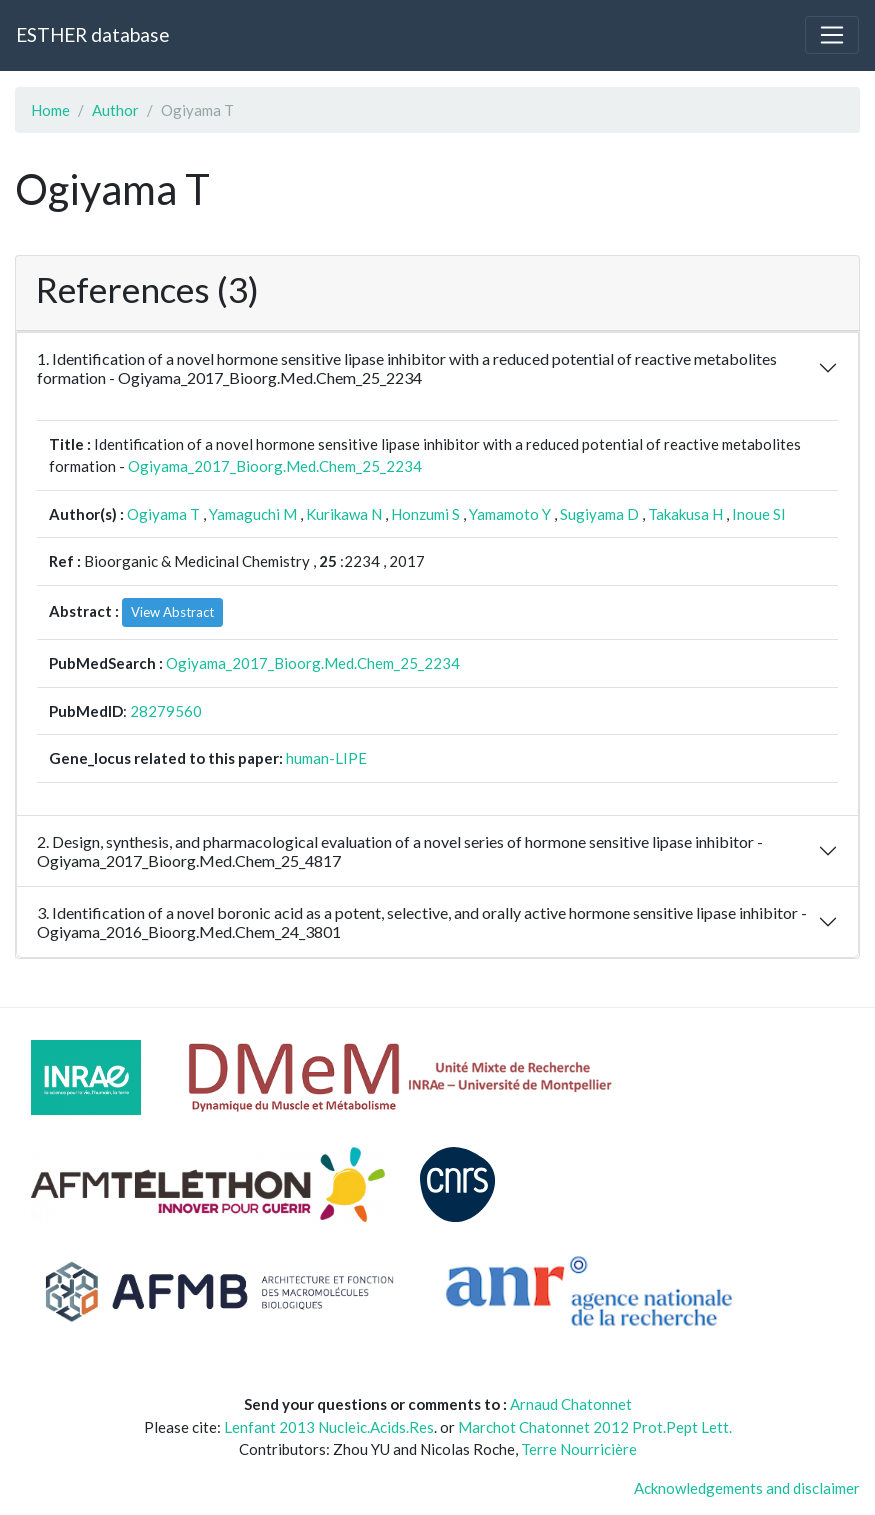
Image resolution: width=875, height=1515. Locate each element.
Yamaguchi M (253, 514)
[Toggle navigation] (832, 35)
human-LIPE (326, 758)
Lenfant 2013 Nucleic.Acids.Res (329, 1427)
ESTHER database (92, 34)
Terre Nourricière (579, 1449)
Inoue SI (759, 514)
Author (115, 110)
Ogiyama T (163, 514)
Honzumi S (425, 514)
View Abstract (172, 612)
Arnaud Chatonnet (571, 1404)
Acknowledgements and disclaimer (747, 1488)
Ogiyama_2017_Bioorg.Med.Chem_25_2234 (275, 466)
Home (50, 110)
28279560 (166, 711)
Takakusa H (685, 514)
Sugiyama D (599, 514)
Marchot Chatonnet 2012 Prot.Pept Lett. (595, 1427)
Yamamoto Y (510, 514)
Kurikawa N (344, 514)
